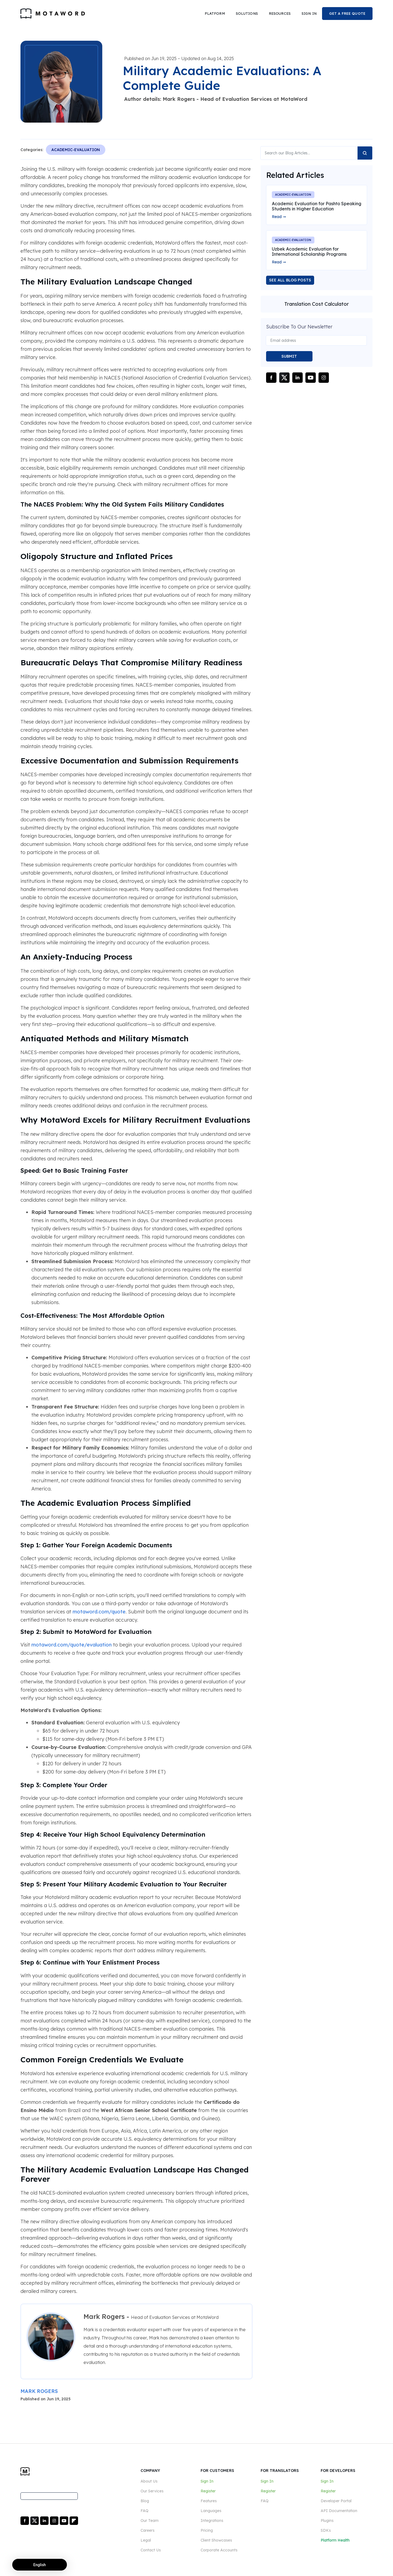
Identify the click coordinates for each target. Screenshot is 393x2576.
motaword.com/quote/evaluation (71, 1645)
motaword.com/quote (99, 1611)
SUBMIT (289, 356)
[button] (215, 13)
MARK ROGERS (39, 2391)
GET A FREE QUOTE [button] (347, 13)
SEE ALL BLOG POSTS (290, 280)
